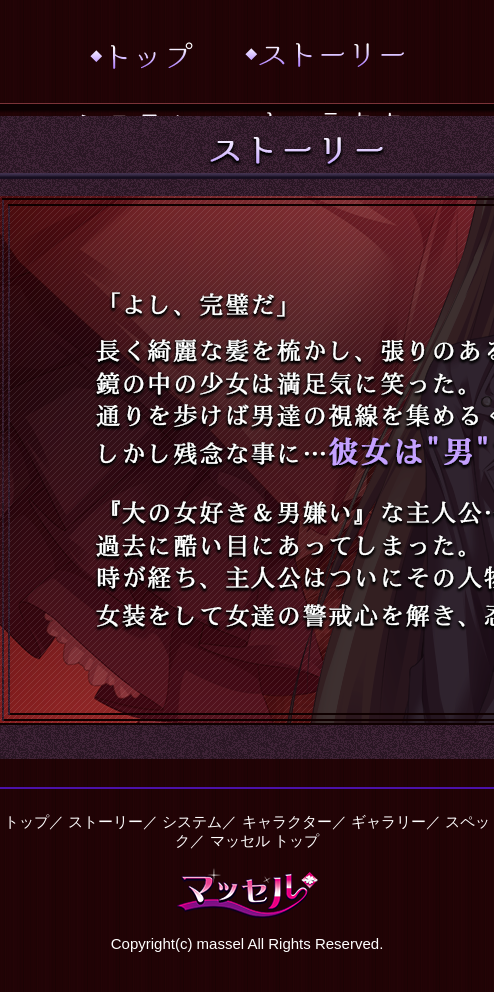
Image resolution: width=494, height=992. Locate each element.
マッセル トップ (264, 840)
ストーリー (105, 821)
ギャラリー (388, 821)
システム (192, 821)
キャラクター (287, 821)
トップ (26, 821)
